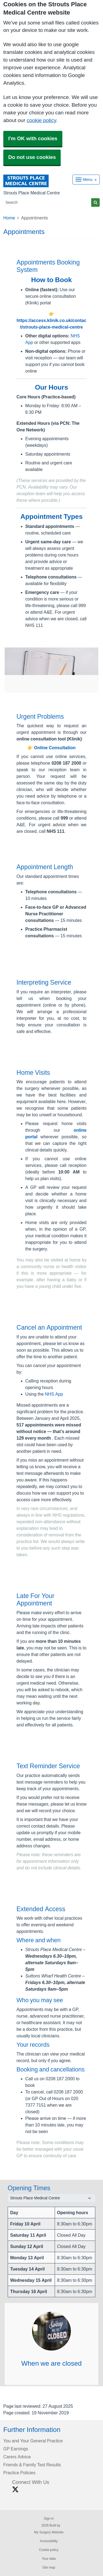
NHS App (54, 1394)
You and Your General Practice (33, 2441)
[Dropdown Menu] (86, 179)
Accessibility (49, 2541)
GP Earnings (15, 2448)
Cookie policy (49, 2550)
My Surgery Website (48, 2532)
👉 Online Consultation (51, 747)
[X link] (15, 2489)
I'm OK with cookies (32, 138)
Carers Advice (17, 2456)
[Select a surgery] (51, 2198)
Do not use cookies (32, 157)
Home (9, 218)
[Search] (47, 202)
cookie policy (41, 120)
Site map (48, 2567)
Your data (49, 2558)
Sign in (49, 2518)
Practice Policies (19, 2472)
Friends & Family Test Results (32, 2464)
